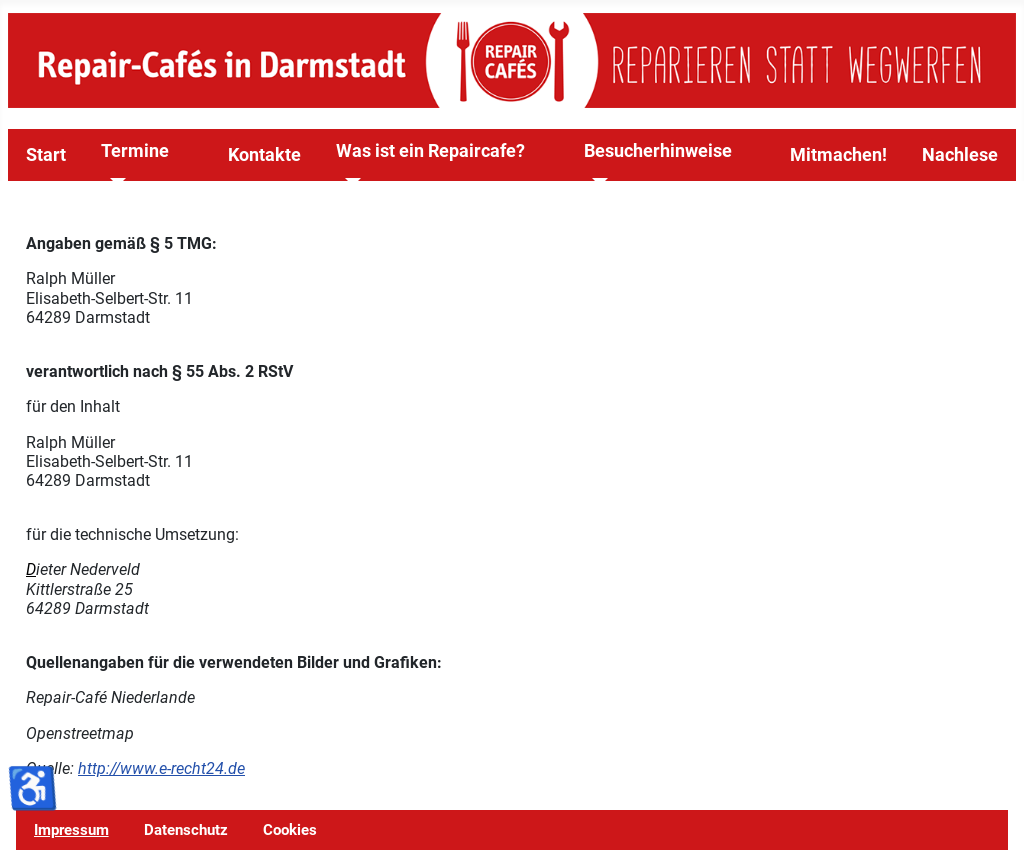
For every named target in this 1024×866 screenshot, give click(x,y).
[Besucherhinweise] (596, 182)
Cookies (290, 830)
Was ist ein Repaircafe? (430, 151)
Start (46, 155)
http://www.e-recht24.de (161, 768)
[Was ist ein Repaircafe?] (348, 182)
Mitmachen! (838, 155)
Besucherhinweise (658, 151)
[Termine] (113, 182)
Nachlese (960, 155)
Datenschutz (186, 830)
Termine (135, 151)
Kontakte (264, 155)
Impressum (71, 830)
